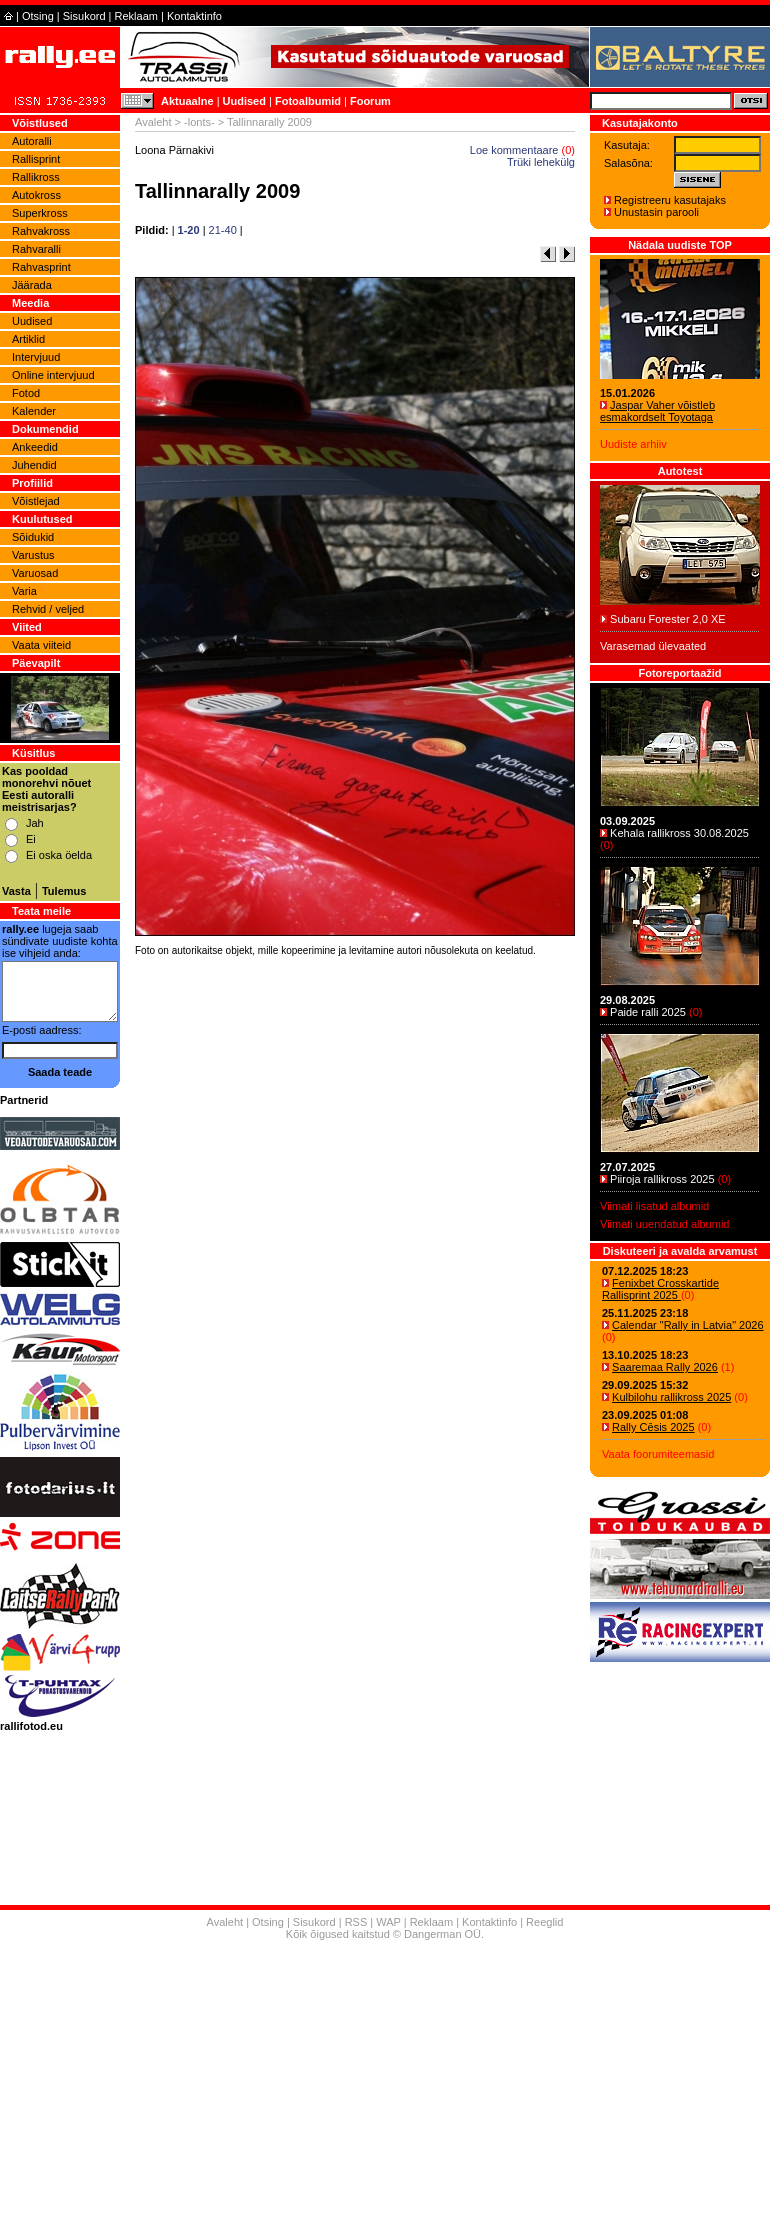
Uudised (244, 101)
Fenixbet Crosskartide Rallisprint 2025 (660, 1289)
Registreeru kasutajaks (670, 200)
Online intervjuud (53, 375)
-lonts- (199, 122)
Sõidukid (33, 537)
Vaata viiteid (41, 645)
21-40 (223, 230)
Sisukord (84, 16)
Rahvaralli (36, 249)
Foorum (370, 101)
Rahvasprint (41, 267)
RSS (356, 1922)
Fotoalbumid (308, 101)
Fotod (26, 393)
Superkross (40, 213)
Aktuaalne (187, 101)
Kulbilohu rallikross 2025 (671, 1397)
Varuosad (35, 573)
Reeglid (544, 1922)
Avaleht (153, 122)
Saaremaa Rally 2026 (665, 1367)
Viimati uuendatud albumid (664, 1224)
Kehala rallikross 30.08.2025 (679, 833)
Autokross (36, 195)
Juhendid (34, 465)
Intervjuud (36, 357)
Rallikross (36, 177)
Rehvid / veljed (48, 609)
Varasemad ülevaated (653, 646)
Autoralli (32, 141)
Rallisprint (36, 159)
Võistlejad (36, 501)
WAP (388, 1922)
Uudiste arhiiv (633, 444)
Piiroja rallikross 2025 (662, 1179)
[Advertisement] (355, 1240)
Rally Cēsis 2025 (653, 1427)
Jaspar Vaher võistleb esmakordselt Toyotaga (657, 411)
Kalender (34, 411)
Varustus (33, 555)
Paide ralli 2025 (648, 1012)
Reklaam (136, 16)
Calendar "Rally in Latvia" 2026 (688, 1325)
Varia (24, 591)
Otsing (38, 16)
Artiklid (28, 339)
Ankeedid (35, 447)
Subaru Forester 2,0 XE (668, 619)
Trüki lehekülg (541, 162)
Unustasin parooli (656, 212)
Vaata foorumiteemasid (658, 1454)
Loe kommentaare (514, 150)
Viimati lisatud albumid (654, 1206)
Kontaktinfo (194, 16)
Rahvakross (41, 231)
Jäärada (32, 285)
